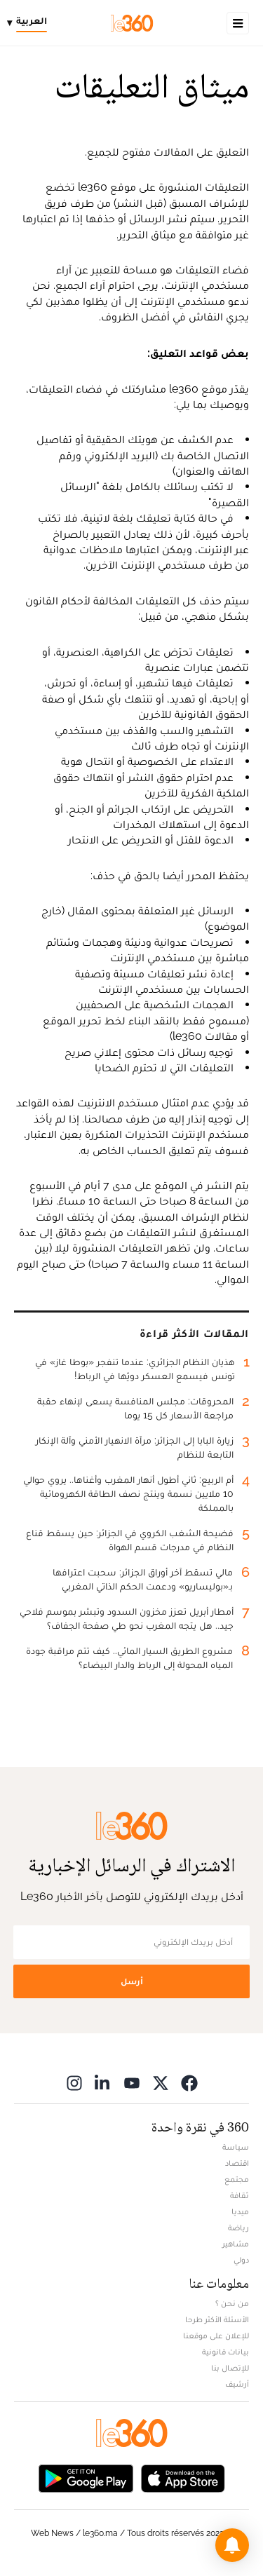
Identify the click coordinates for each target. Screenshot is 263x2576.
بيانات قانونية (225, 2352)
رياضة (238, 2227)
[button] (232, 2545)
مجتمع (236, 2179)
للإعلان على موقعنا (216, 2335)
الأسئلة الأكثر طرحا (217, 2319)
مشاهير (235, 2244)
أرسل (132, 1981)
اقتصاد (237, 2163)
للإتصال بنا (230, 2368)
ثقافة (239, 2195)
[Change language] (30, 23)
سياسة (235, 2147)
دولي (241, 2260)
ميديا (240, 2211)
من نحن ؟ (232, 2303)
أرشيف (237, 2384)
